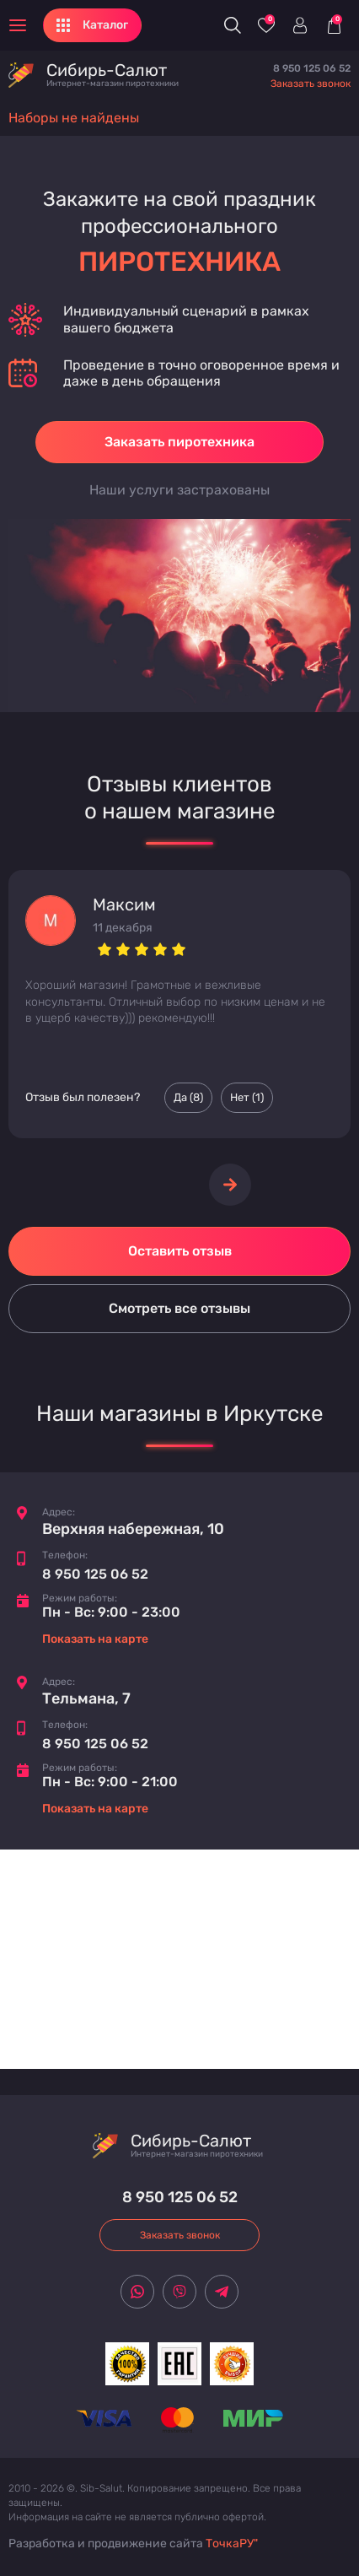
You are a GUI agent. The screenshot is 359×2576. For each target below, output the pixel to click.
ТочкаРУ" (232, 2543)
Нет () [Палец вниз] (247, 1097)
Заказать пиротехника (179, 442)
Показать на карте (95, 1639)
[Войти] (300, 25)
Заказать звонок (311, 83)
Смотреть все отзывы (179, 1308)
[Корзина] (334, 25)
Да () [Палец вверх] (188, 1097)
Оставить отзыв (180, 1251)
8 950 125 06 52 (312, 68)
